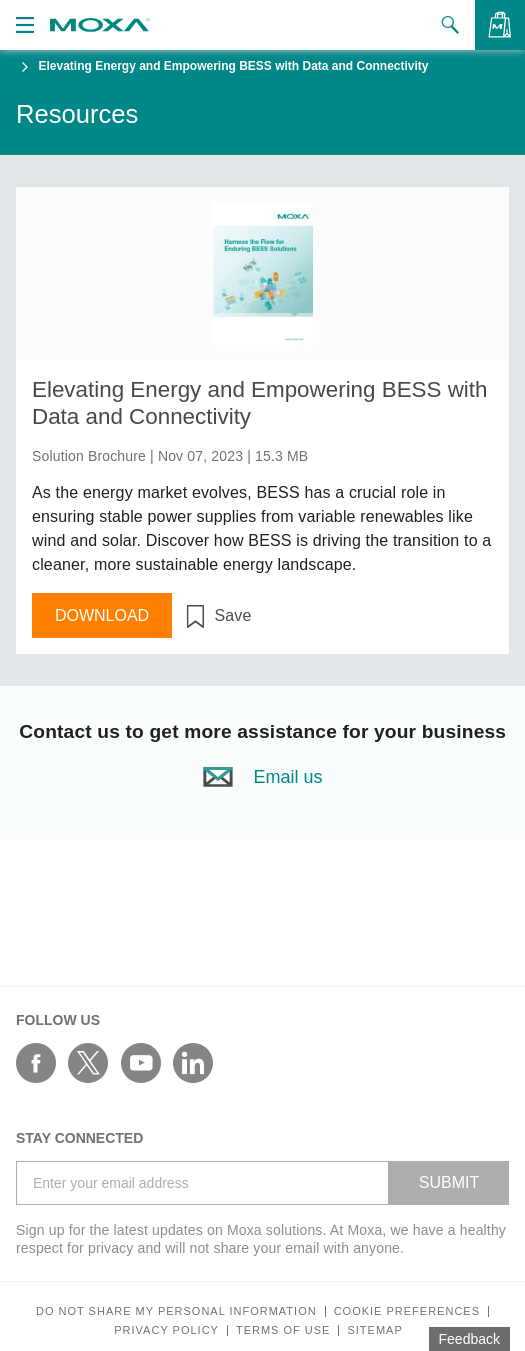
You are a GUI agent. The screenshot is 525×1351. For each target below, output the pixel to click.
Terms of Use (283, 1330)
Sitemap (374, 1330)
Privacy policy (166, 1330)
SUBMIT (449, 1182)
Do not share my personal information (176, 1311)
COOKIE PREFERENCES (407, 1311)
